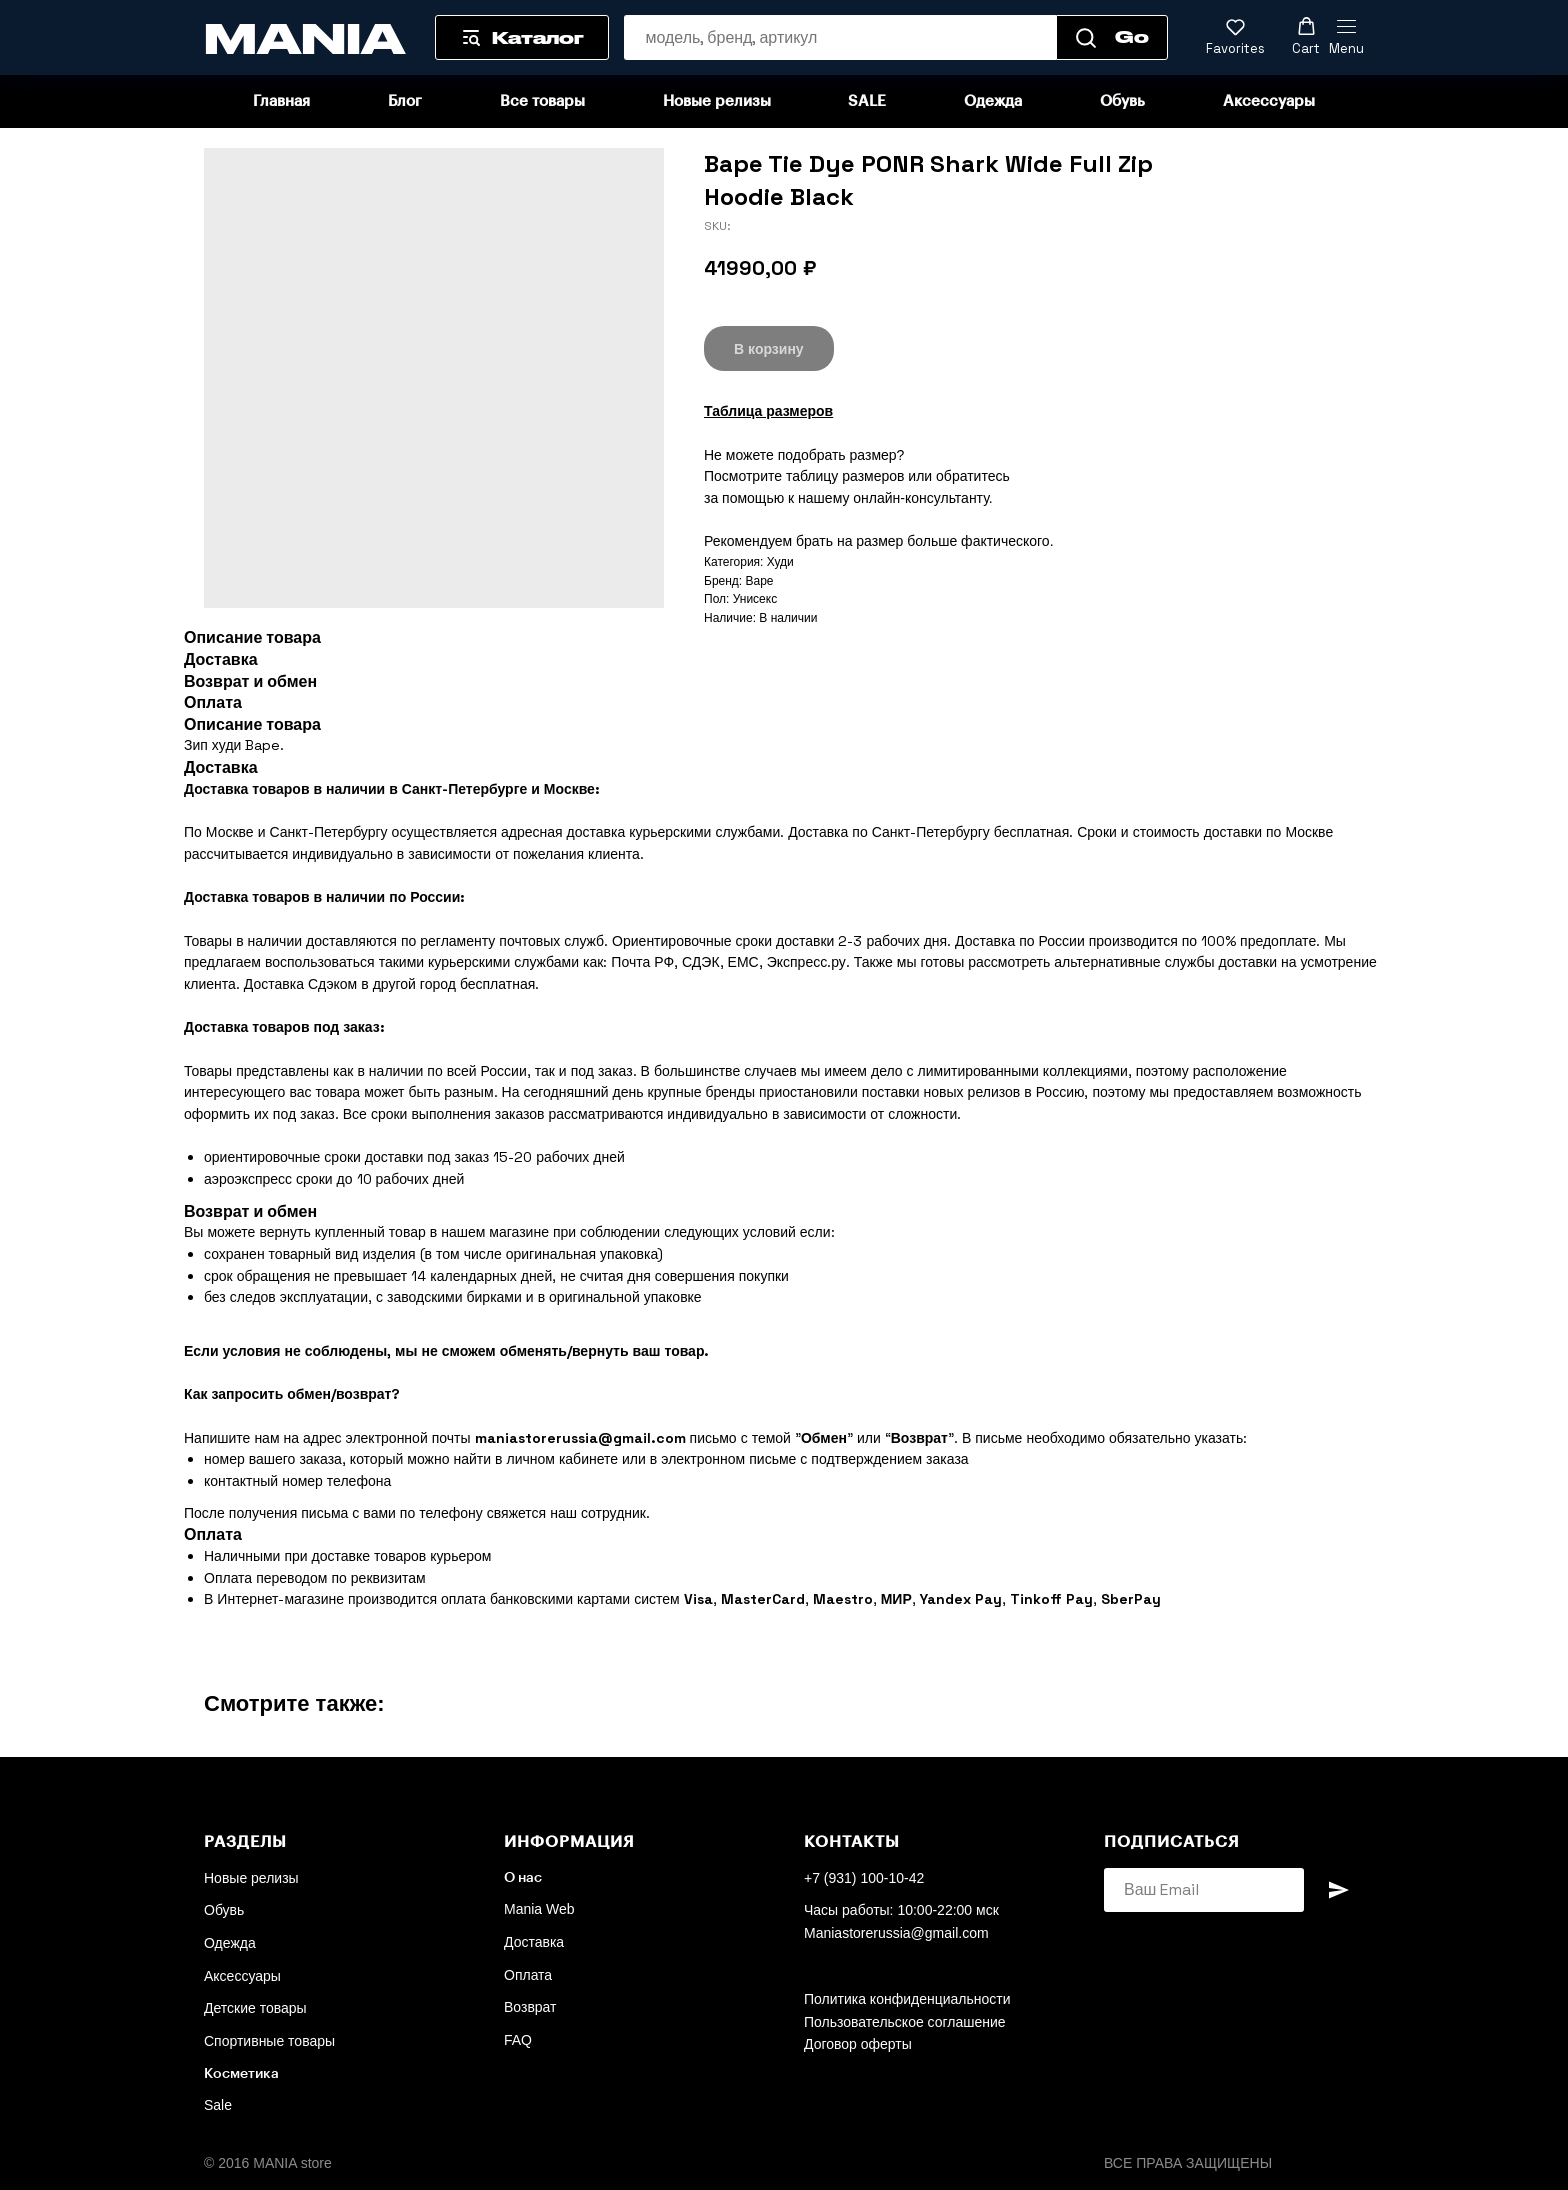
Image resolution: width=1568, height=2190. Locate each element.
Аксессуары (1269, 101)
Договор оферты (858, 2044)
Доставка (534, 1942)
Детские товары (255, 2008)
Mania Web (539, 1909)
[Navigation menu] (1346, 38)
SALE (867, 101)
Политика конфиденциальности (907, 1999)
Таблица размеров (768, 411)
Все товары (542, 101)
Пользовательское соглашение (905, 2022)
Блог (405, 101)
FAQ (518, 2040)
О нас (523, 1878)
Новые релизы (717, 101)
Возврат (530, 2007)
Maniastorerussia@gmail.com (896, 1933)
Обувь (1122, 101)
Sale (218, 2105)
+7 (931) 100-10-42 (864, 1878)
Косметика (241, 2074)
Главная (281, 101)
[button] (1235, 37)
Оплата (528, 1975)
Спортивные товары (269, 2041)
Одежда (993, 101)
